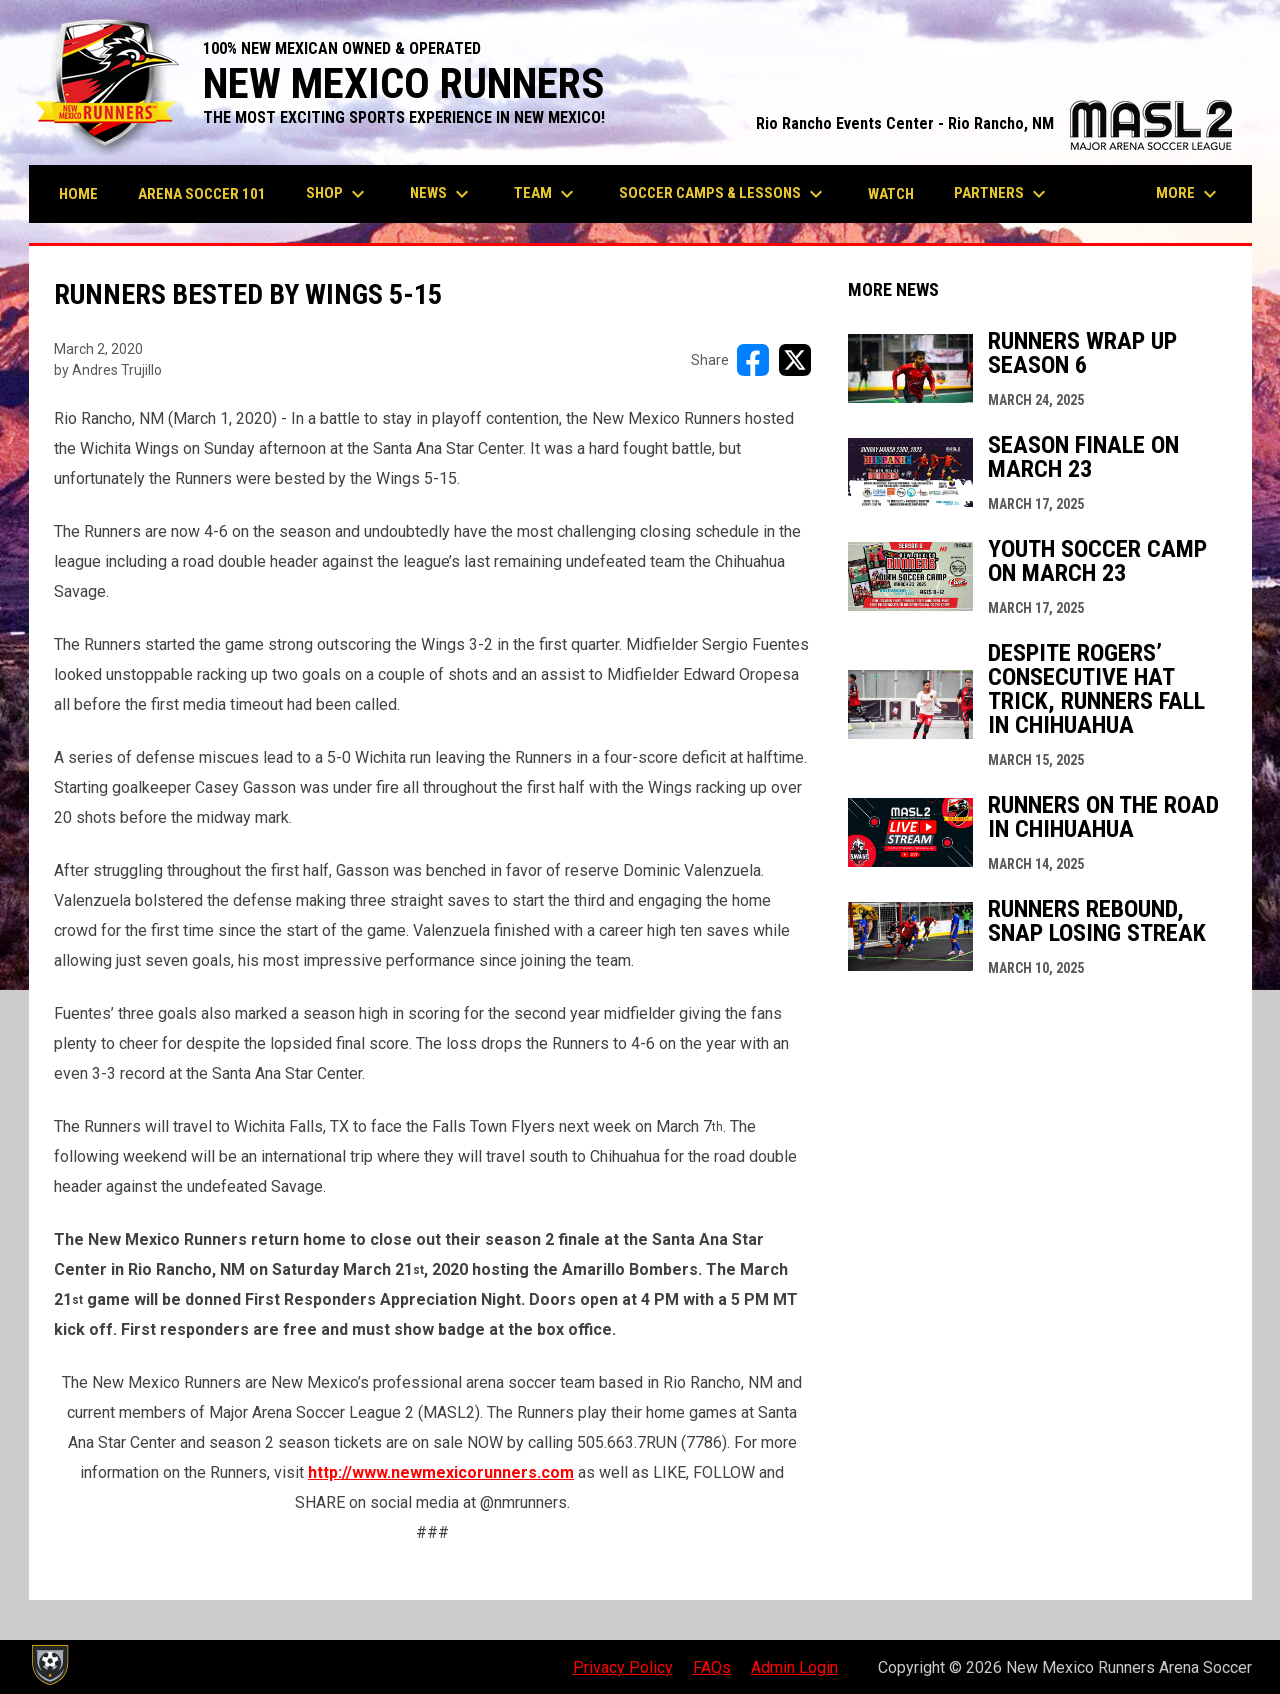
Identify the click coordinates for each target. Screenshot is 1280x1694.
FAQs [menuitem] (712, 1667)
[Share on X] (795, 360)
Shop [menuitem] (338, 194)
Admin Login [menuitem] (794, 1667)
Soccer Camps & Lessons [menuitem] (723, 194)
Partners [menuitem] (1002, 194)
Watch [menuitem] (891, 194)
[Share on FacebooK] (753, 360)
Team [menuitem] (546, 194)
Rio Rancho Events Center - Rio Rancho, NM (994, 123)
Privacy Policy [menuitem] (623, 1667)
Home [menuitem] (78, 194)
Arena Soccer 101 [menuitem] (202, 194)
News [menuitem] (442, 194)
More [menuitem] (1189, 194)
